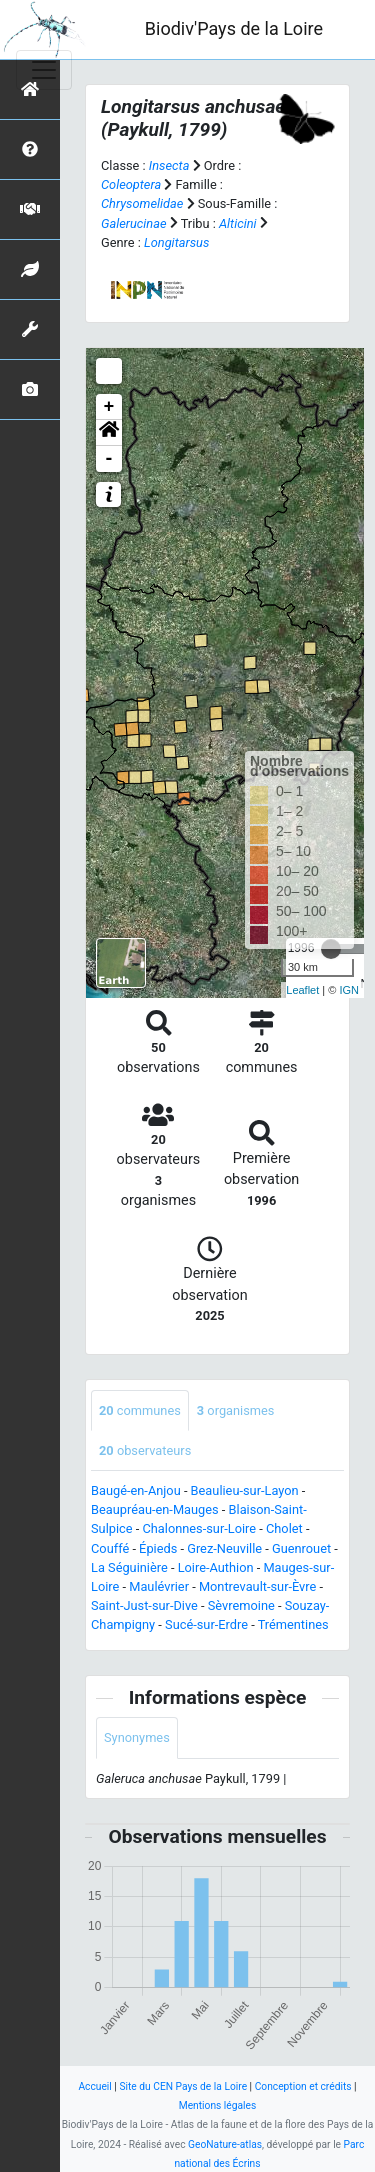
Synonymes (137, 1737)
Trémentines (293, 1624)
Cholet (284, 1528)
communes (140, 1410)
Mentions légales (218, 2105)
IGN (349, 990)
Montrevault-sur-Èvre (257, 1586)
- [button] (109, 459)
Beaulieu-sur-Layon (245, 1490)
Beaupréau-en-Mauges (155, 1509)
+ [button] (109, 407)
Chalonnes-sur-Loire (199, 1528)
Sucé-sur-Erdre (206, 1624)
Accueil (94, 2086)
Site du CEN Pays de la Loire (183, 2086)
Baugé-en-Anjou (136, 1490)
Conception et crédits (303, 2086)
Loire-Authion (216, 1567)
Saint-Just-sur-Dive (144, 1605)
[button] (109, 433)
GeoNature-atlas (225, 2144)
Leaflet (302, 990)
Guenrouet (301, 1548)
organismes (236, 1410)
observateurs (145, 1450)
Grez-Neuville (224, 1548)
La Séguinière (129, 1567)
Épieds (158, 1548)
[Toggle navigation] (44, 70)
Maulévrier (159, 1586)
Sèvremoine (241, 1605)
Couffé (110, 1548)
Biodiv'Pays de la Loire (234, 28)
